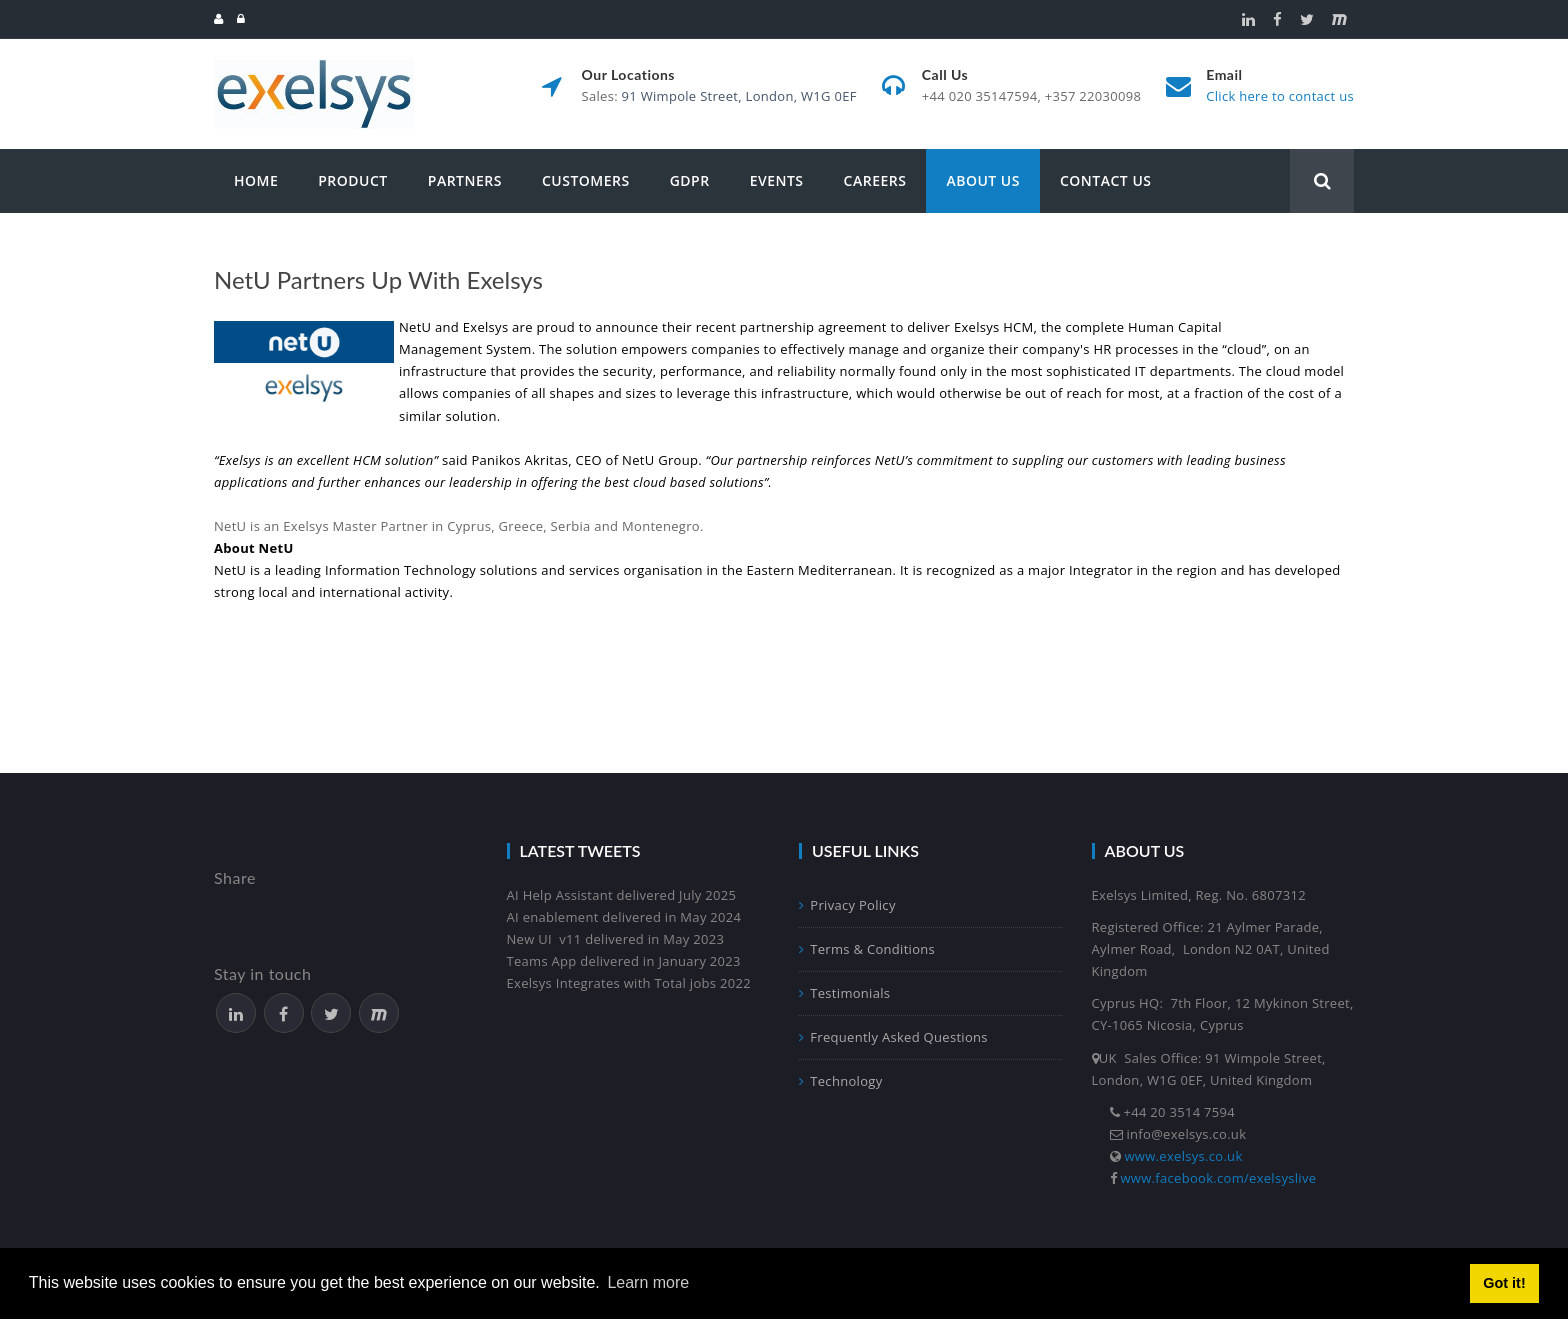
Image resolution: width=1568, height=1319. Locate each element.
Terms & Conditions (867, 949)
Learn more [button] (648, 1282)
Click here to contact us (1280, 96)
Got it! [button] (1504, 1283)
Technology (840, 1081)
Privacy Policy (847, 905)
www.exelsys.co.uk (1184, 1156)
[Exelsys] (314, 67)
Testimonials (844, 993)
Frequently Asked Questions (893, 1037)
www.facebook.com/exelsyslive (1219, 1178)
